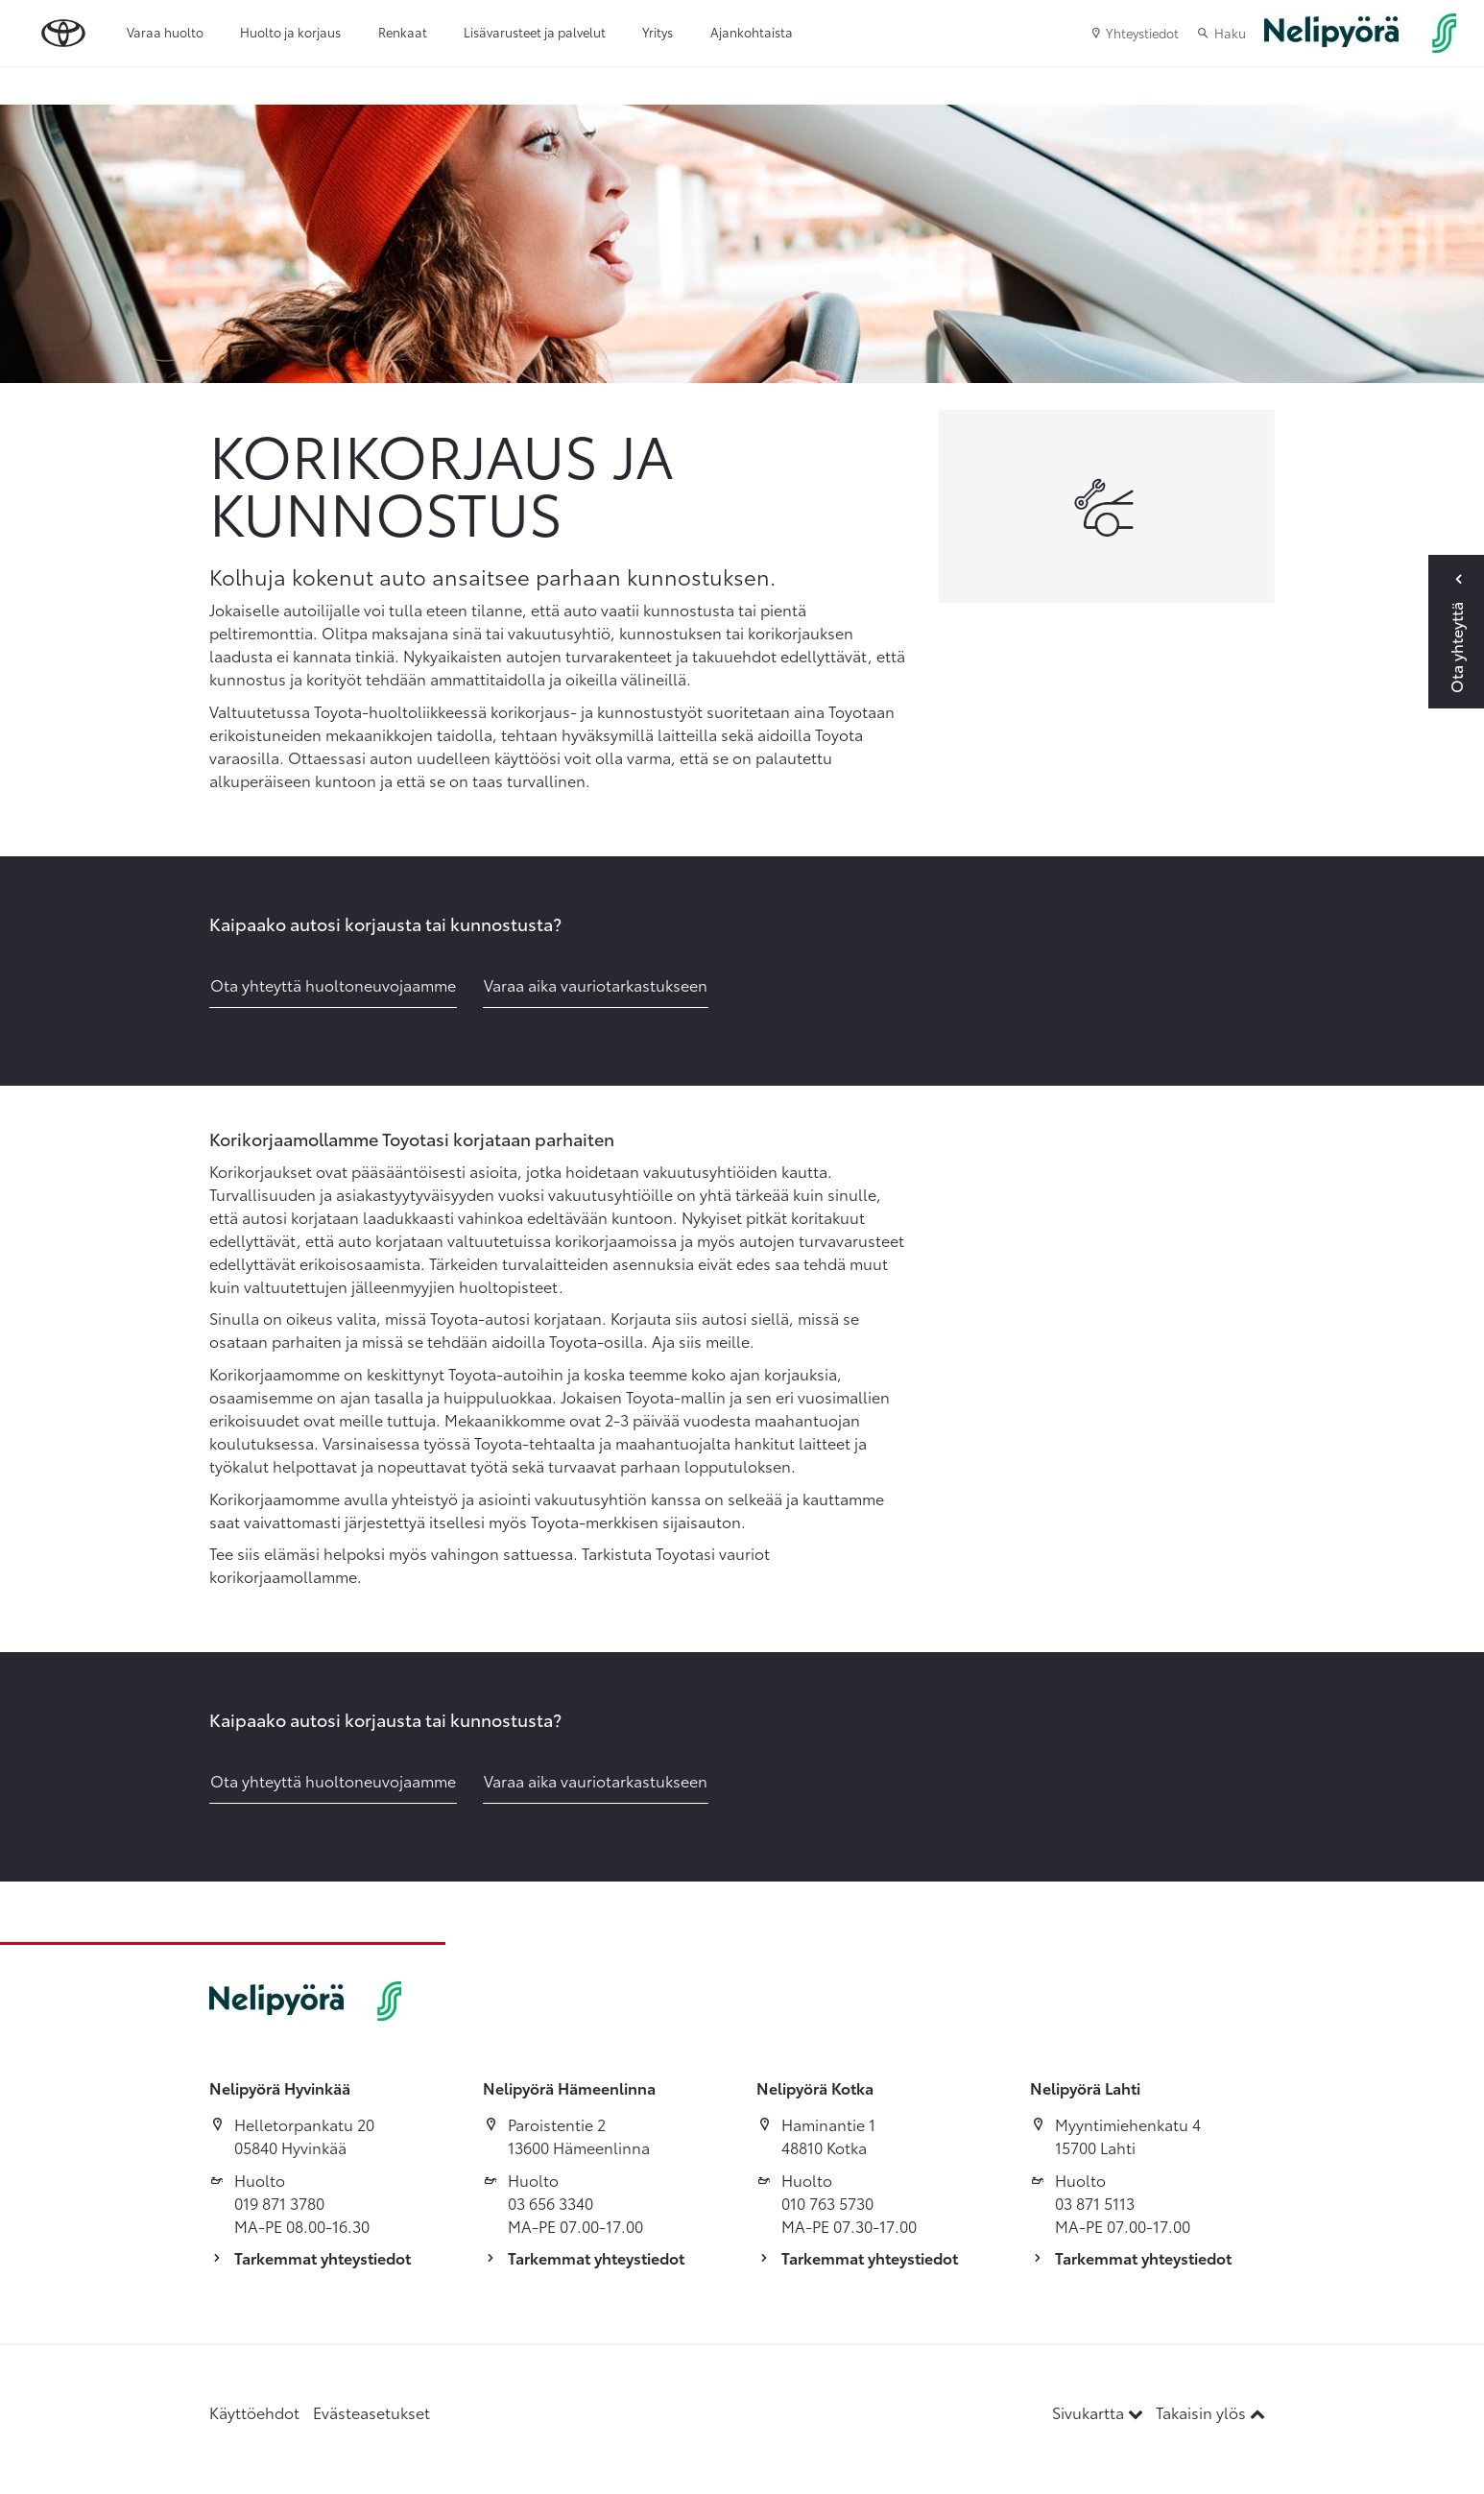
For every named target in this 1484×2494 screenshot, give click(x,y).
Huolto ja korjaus (290, 31)
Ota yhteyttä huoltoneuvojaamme (333, 984)
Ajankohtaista (751, 31)
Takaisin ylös (1210, 2412)
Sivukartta (1099, 2412)
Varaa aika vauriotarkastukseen (595, 984)
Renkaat (402, 31)
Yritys (657, 31)
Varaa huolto (165, 31)
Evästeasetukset (371, 2412)
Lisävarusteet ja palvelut (535, 31)
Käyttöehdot (254, 2412)
